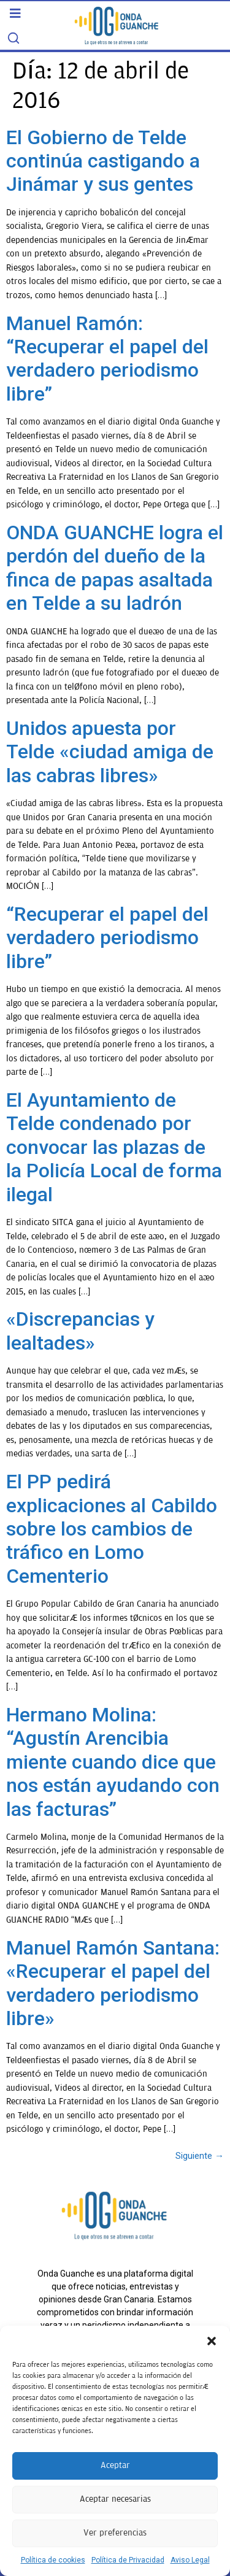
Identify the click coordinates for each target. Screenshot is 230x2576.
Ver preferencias (115, 2533)
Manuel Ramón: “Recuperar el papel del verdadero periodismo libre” (107, 359)
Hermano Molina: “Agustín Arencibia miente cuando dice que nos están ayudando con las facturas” (113, 1762)
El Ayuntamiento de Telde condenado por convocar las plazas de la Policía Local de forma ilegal (114, 1147)
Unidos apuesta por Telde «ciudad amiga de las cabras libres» (109, 752)
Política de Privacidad (127, 2560)
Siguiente (199, 2155)
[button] (211, 2341)
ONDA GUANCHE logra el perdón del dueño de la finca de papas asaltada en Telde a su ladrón (114, 568)
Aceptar (115, 2465)
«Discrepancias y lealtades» (80, 1330)
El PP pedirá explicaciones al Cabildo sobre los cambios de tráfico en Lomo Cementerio (111, 1529)
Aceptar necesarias (115, 2499)
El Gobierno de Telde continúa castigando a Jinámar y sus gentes (103, 161)
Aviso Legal (190, 2560)
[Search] (13, 38)
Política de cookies (53, 2560)
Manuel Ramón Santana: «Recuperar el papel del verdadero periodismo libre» (113, 1983)
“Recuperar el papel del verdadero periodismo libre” (107, 937)
